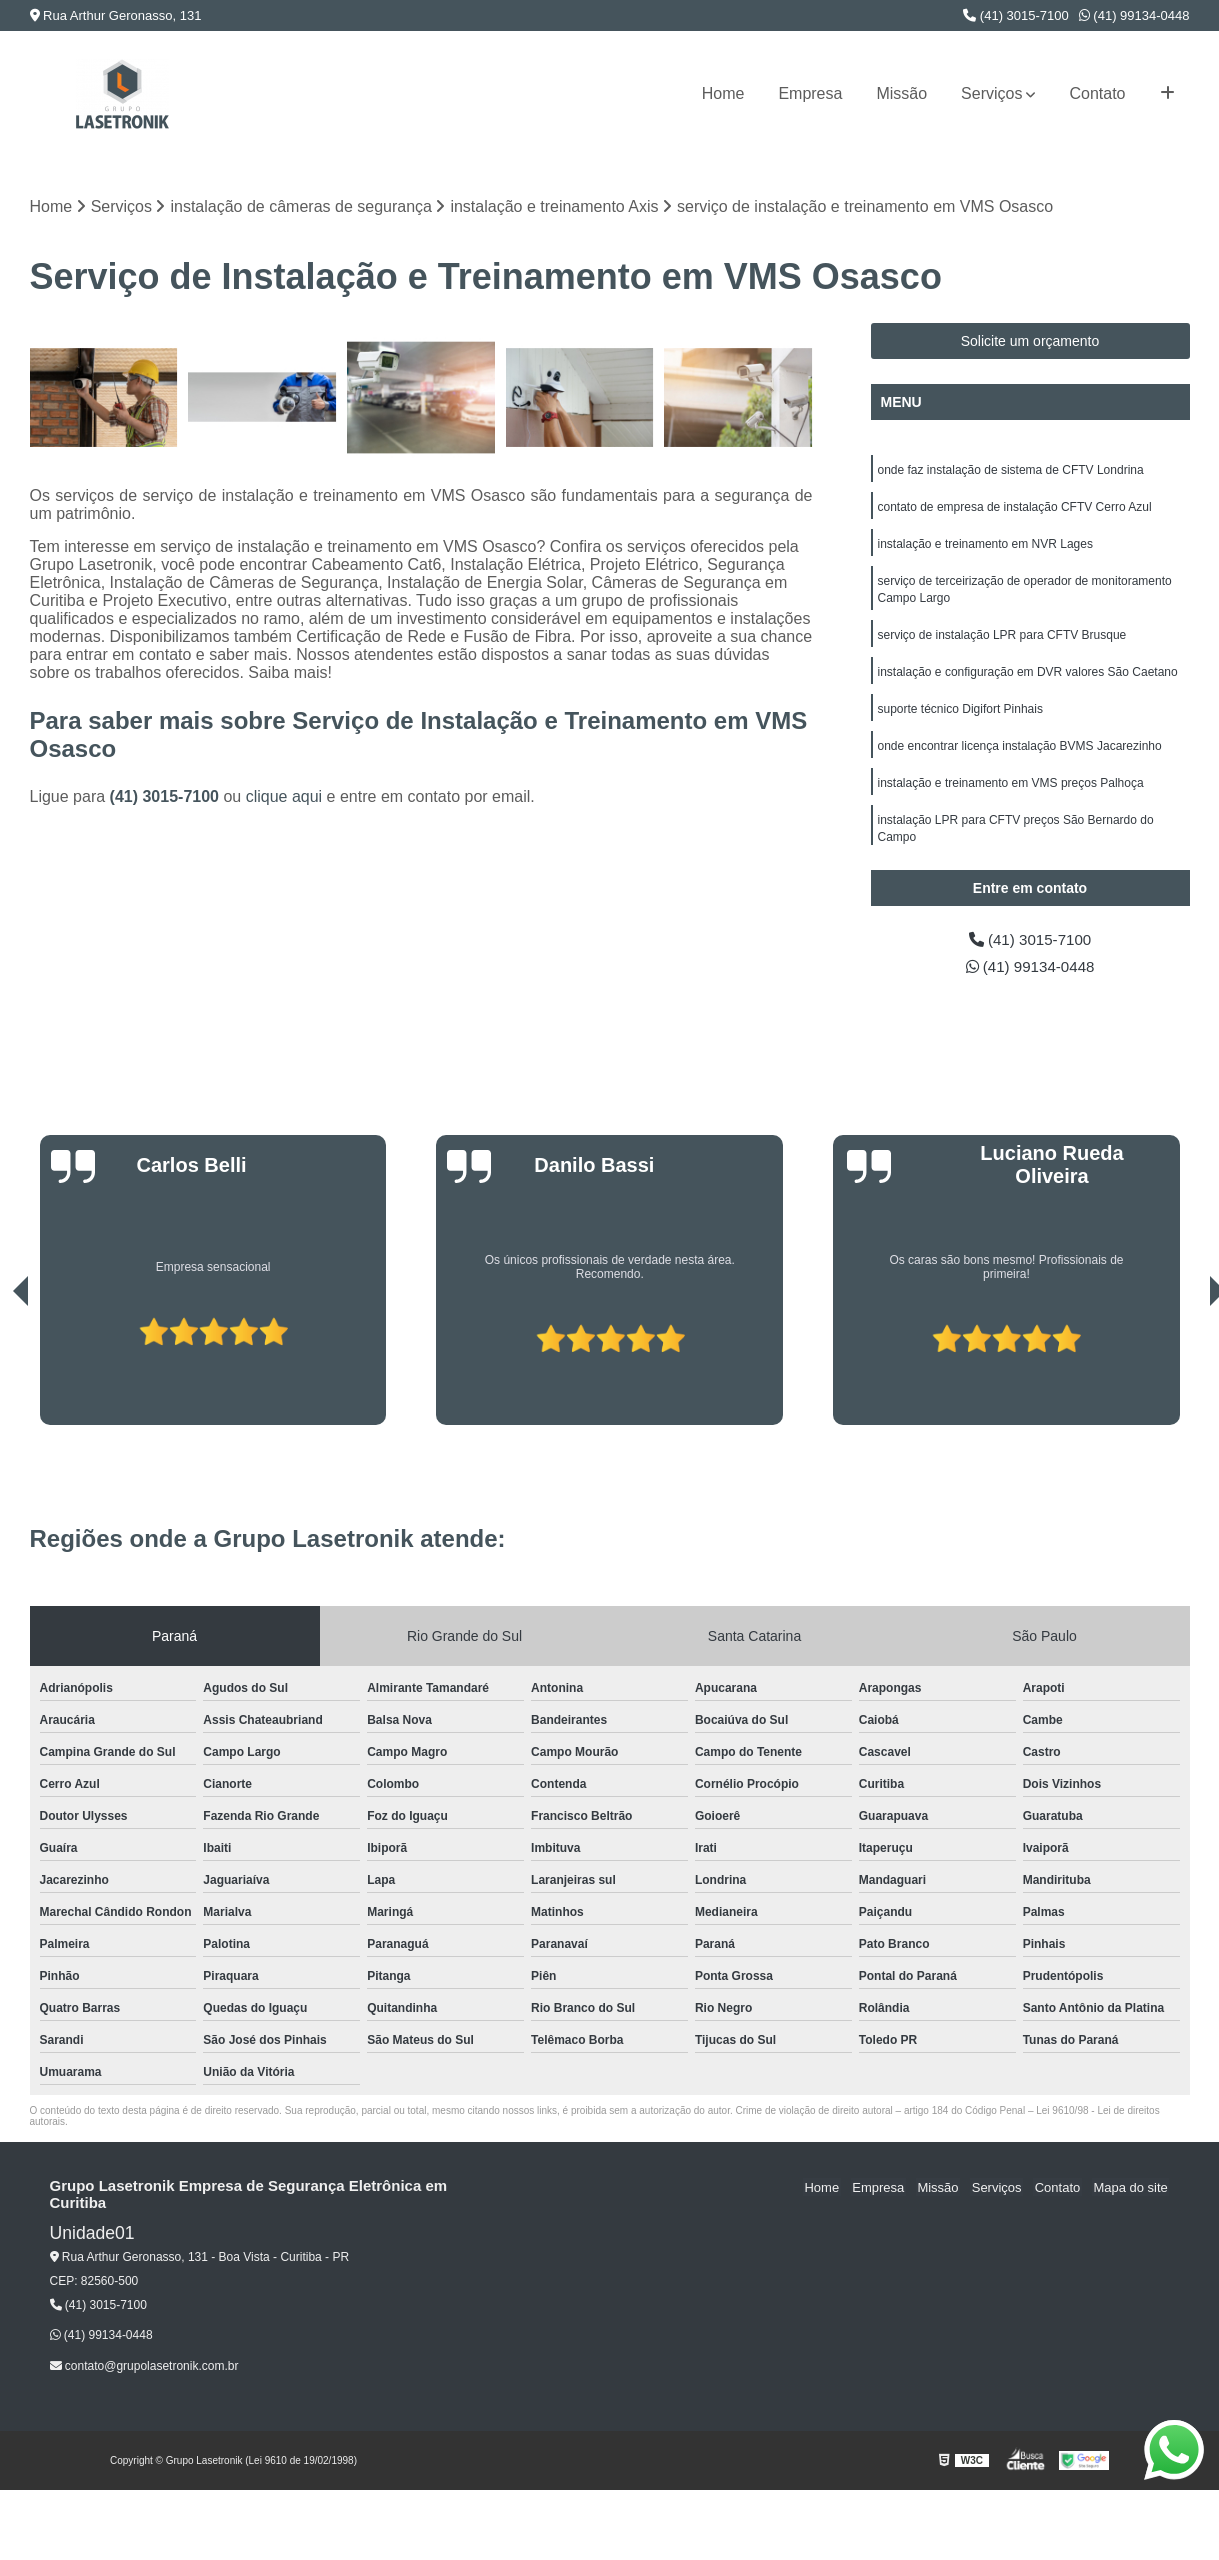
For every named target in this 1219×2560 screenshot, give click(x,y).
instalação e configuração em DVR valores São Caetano (1028, 679)
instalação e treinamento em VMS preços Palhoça (1011, 793)
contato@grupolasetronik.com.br (144, 2368)
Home (723, 93)
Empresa (810, 93)
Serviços (991, 93)
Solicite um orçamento (1030, 342)
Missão (901, 93)
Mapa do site (1132, 2189)
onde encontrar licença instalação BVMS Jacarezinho (1020, 755)
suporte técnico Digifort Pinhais (960, 717)
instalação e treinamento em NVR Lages (985, 547)
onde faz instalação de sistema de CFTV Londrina (1011, 471)
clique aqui (284, 797)
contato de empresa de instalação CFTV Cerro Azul (1015, 509)
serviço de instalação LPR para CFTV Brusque (1002, 641)
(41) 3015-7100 (1016, 15)
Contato (1097, 93)
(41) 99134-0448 (1134, 15)
